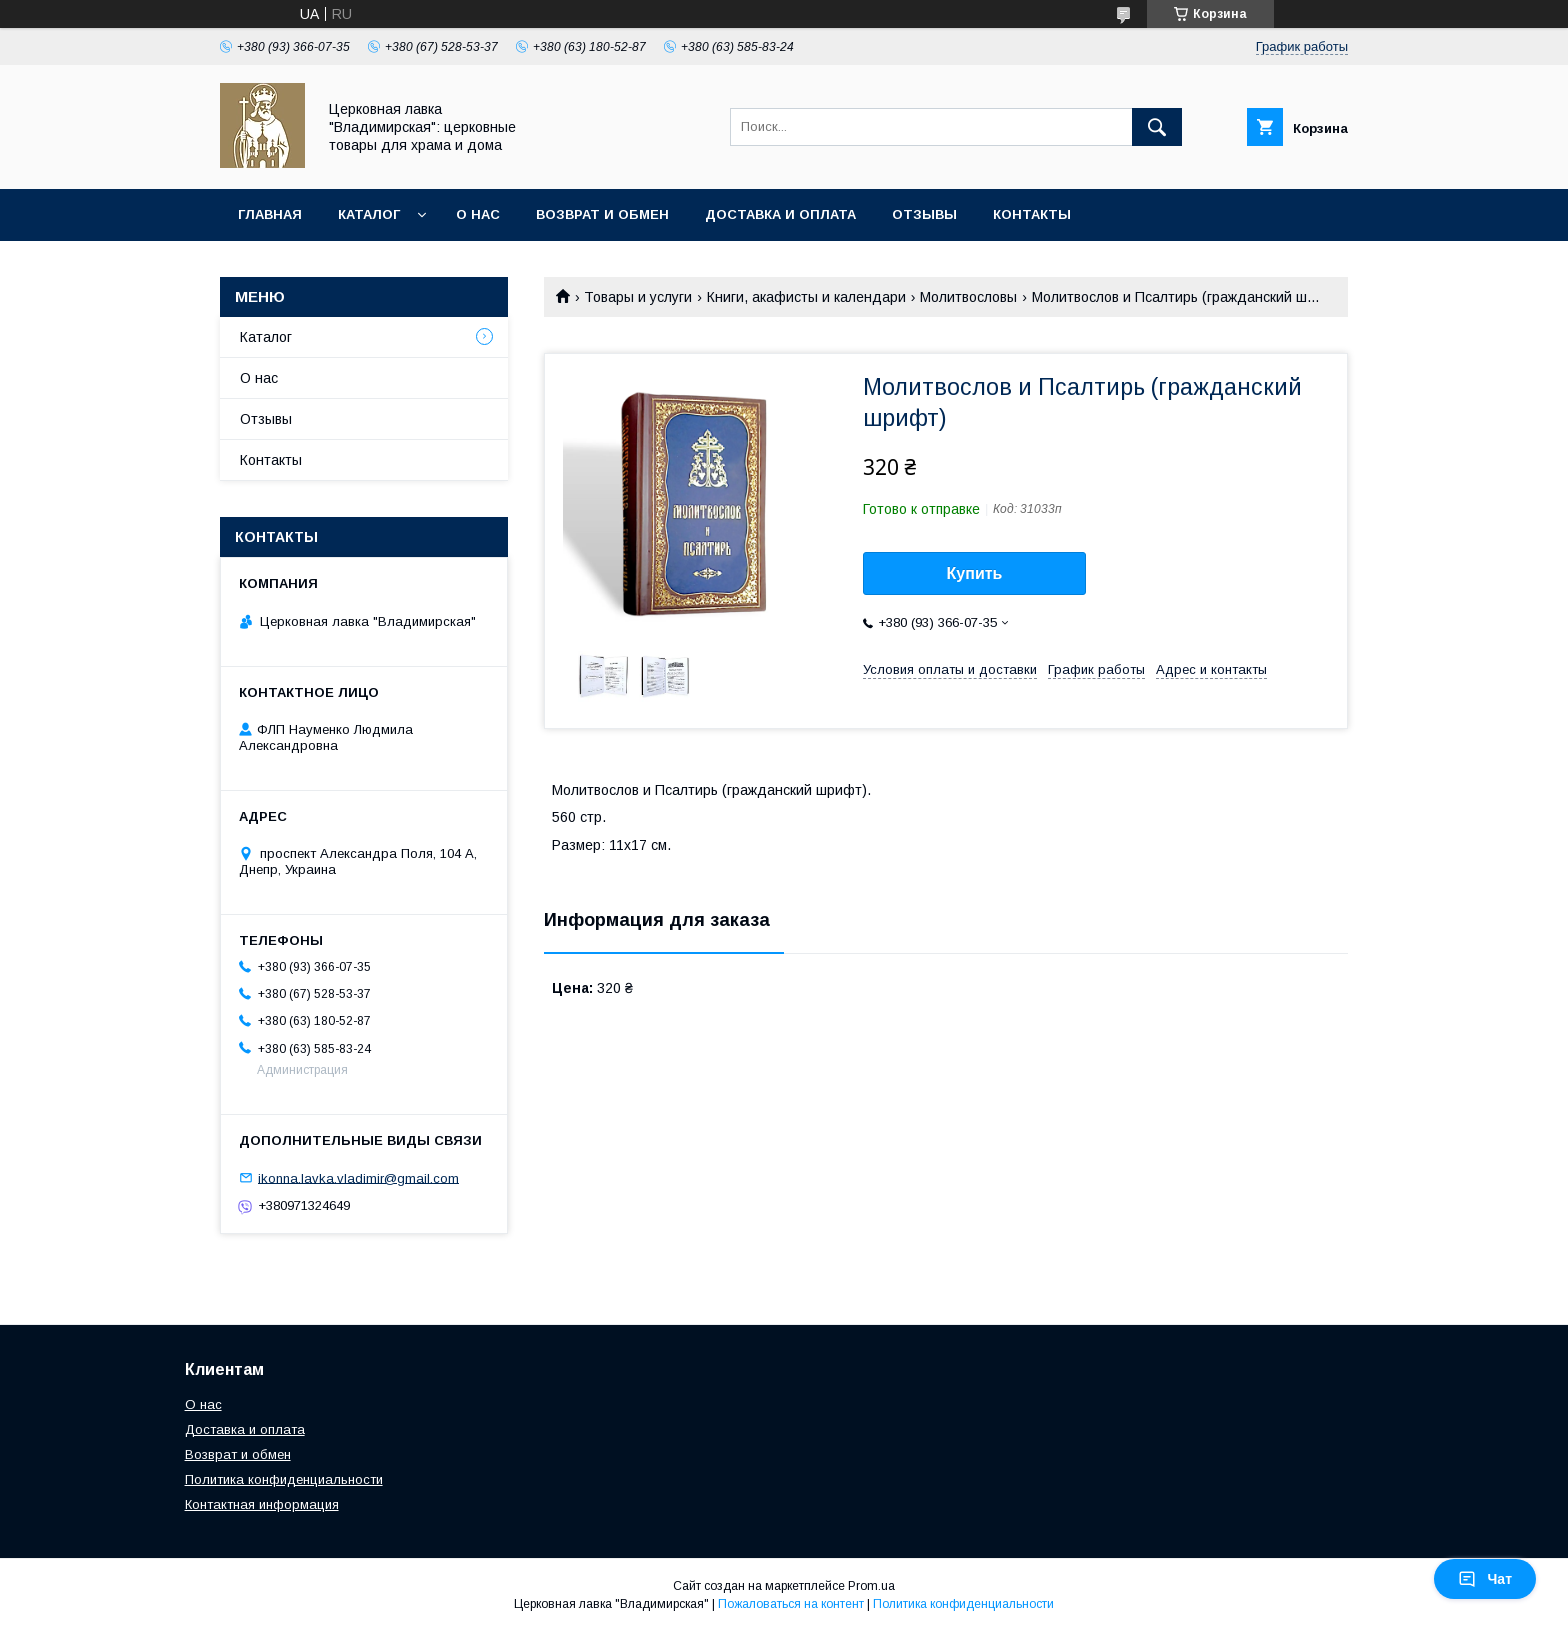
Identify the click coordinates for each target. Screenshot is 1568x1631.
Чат (1485, 1579)
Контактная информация (262, 1504)
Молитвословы (968, 297)
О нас (478, 214)
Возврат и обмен (602, 214)
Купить (975, 573)
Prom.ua (871, 1586)
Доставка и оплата (780, 214)
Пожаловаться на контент (791, 1604)
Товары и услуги (638, 297)
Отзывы (924, 214)
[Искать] (1157, 127)
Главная (270, 214)
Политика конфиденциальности (284, 1479)
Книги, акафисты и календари (806, 297)
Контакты (1032, 214)
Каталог (369, 214)
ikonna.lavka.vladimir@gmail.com (358, 1177)
